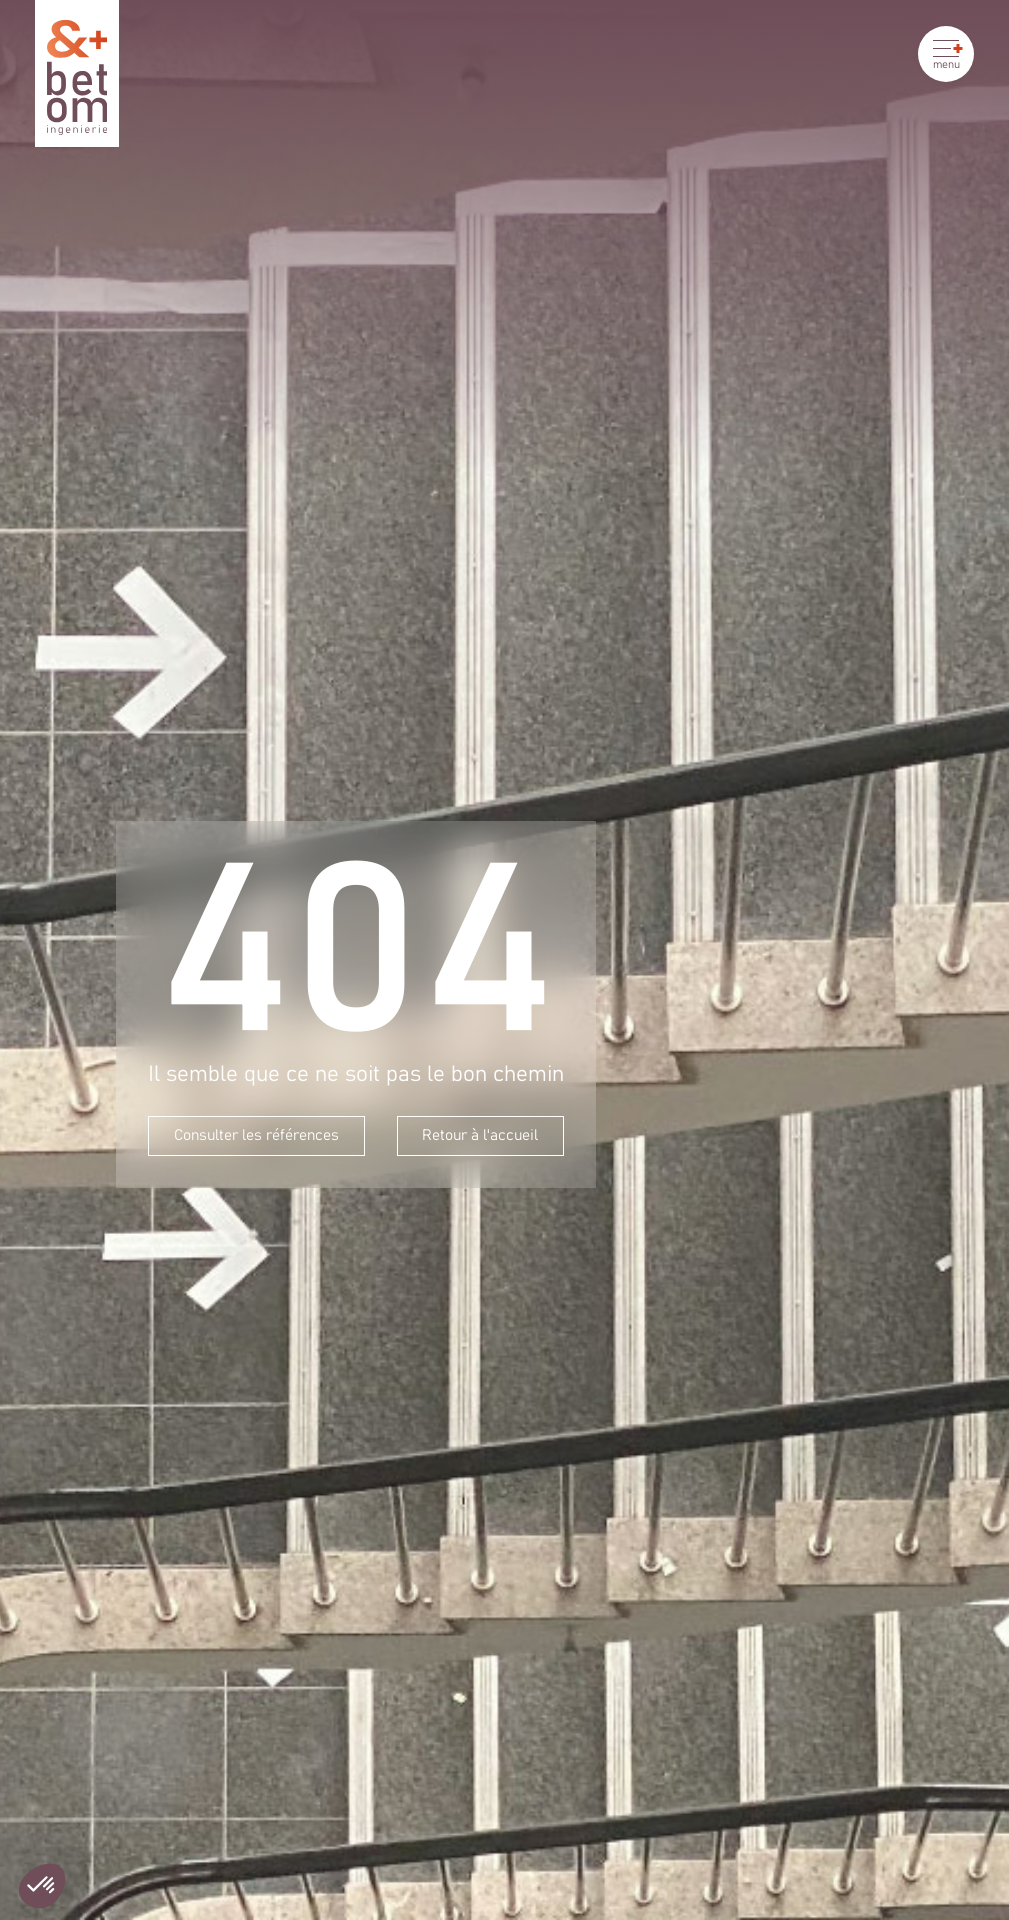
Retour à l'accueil (480, 1135)
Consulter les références (256, 1135)
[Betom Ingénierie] (77, 73)
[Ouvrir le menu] (946, 54)
